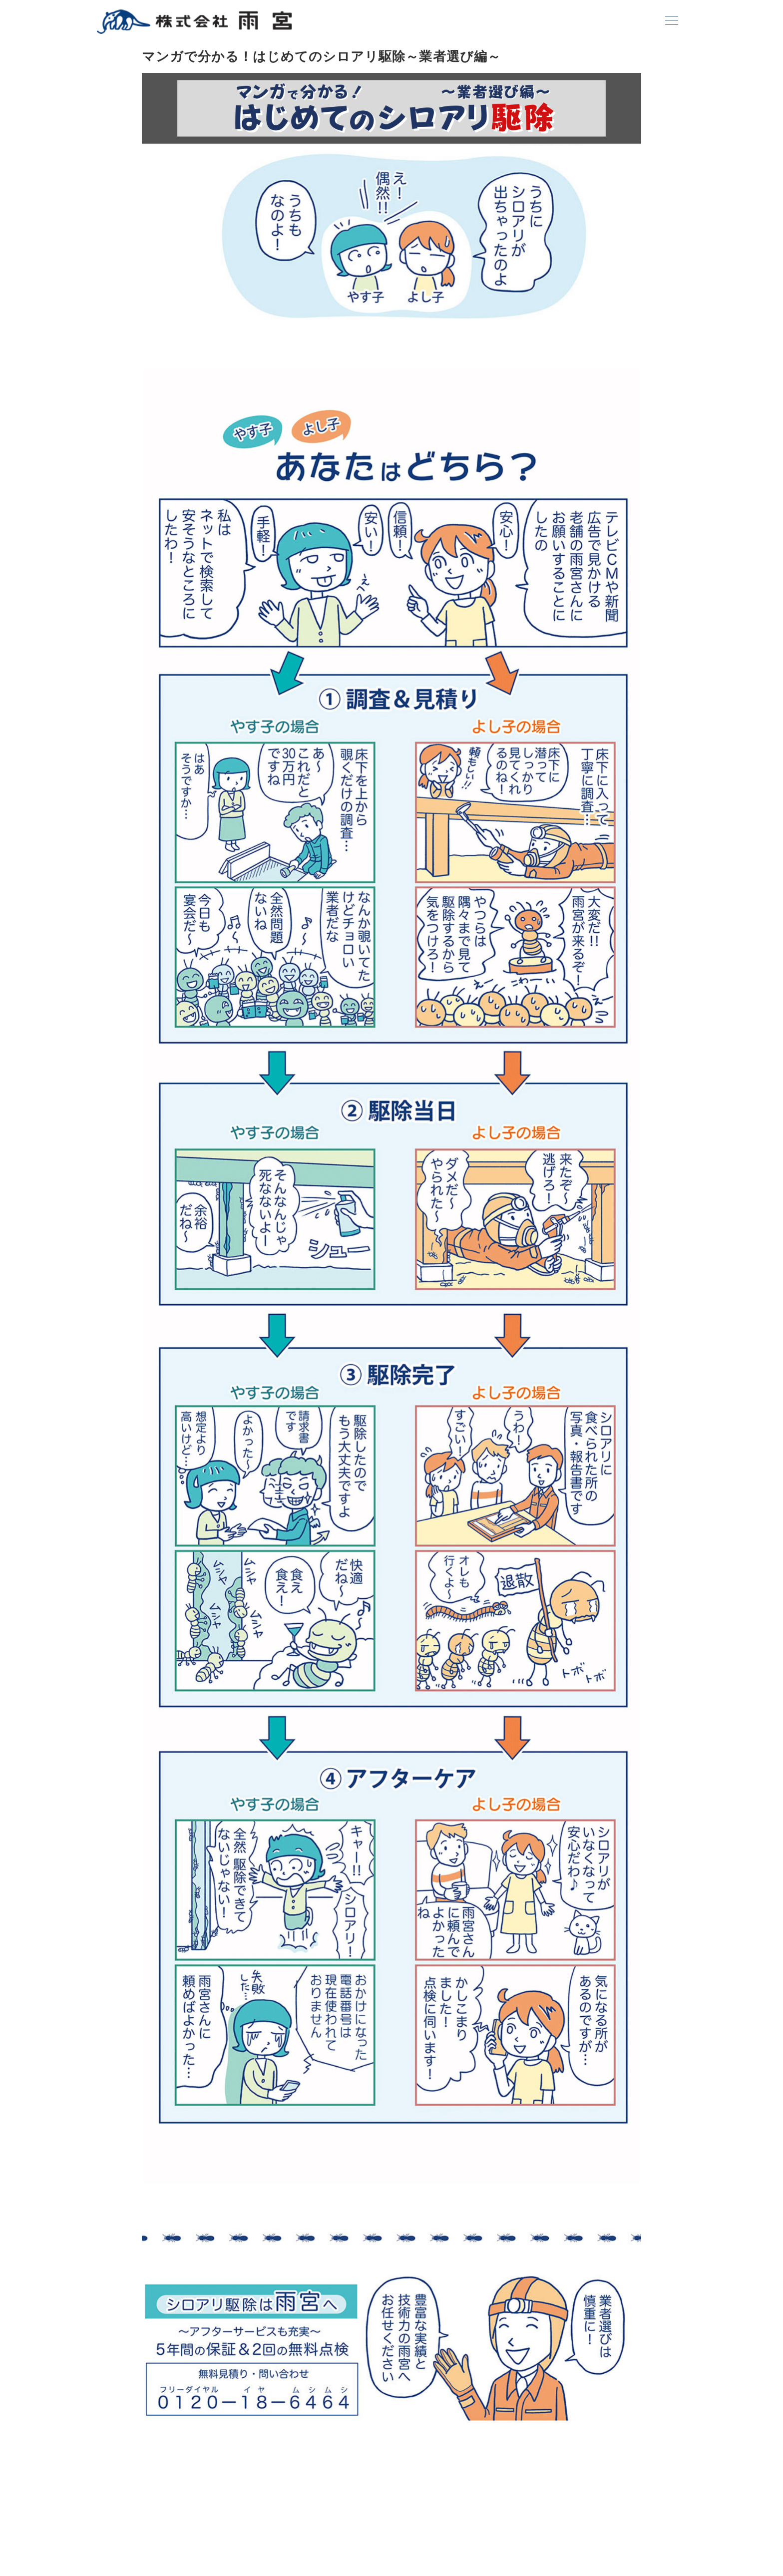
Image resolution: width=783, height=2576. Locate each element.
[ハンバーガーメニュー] (671, 21)
